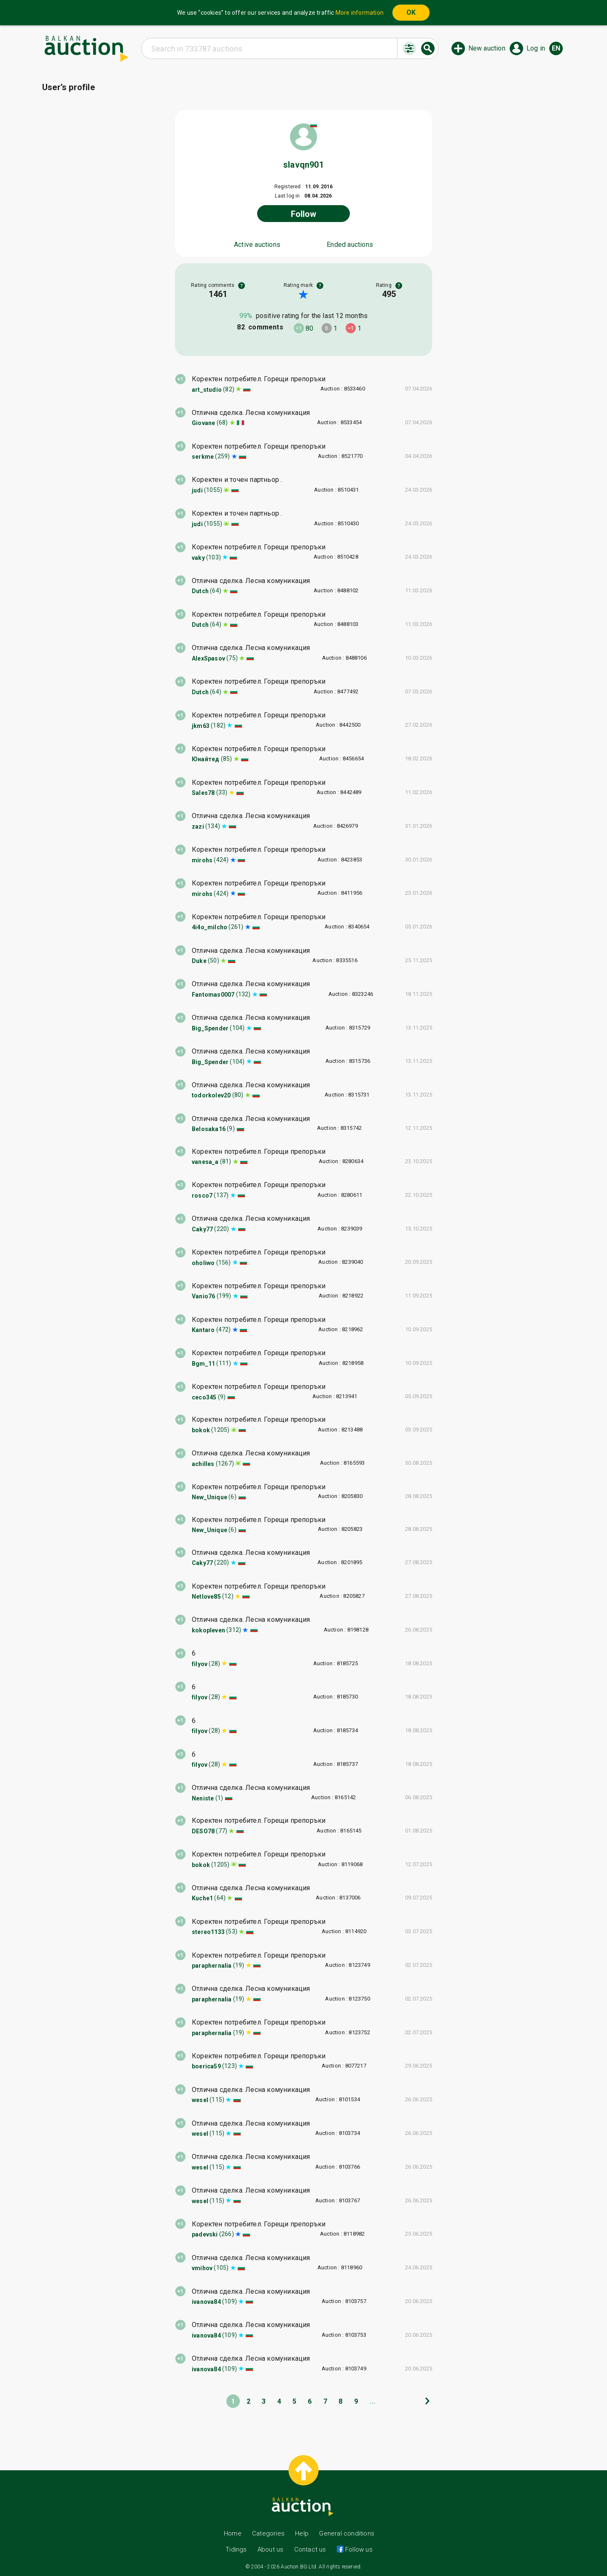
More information (360, 12)
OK (411, 12)
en (556, 48)
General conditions (346, 2533)
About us (271, 2549)
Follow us (358, 2549)
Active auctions (257, 244)
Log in (535, 48)
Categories (268, 2533)
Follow (303, 214)
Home (233, 2533)
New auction (486, 48)
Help (302, 2533)
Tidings (236, 2549)
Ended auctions (350, 244)
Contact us (310, 2549)
